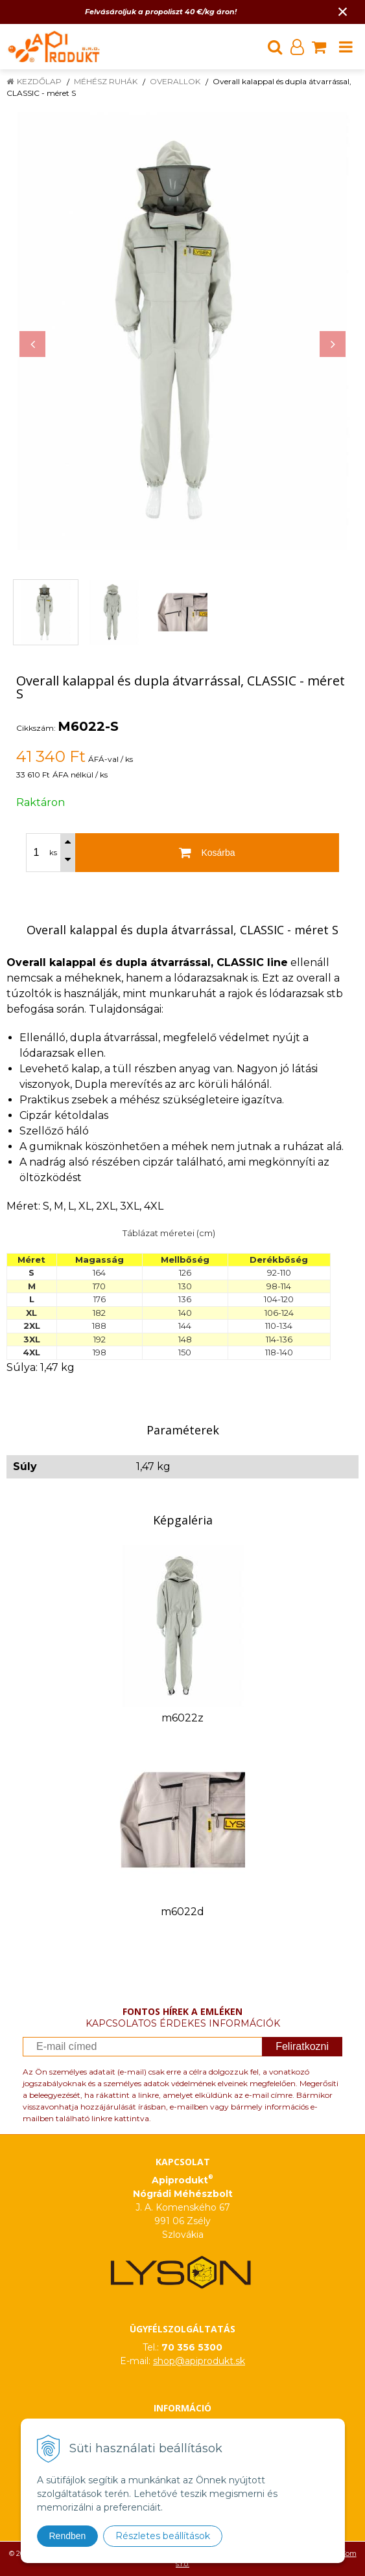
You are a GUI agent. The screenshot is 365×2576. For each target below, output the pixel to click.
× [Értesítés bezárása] (343, 11)
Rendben (67, 2536)
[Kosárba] (207, 852)
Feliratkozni (302, 2046)
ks (53, 852)
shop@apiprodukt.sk (199, 2361)
